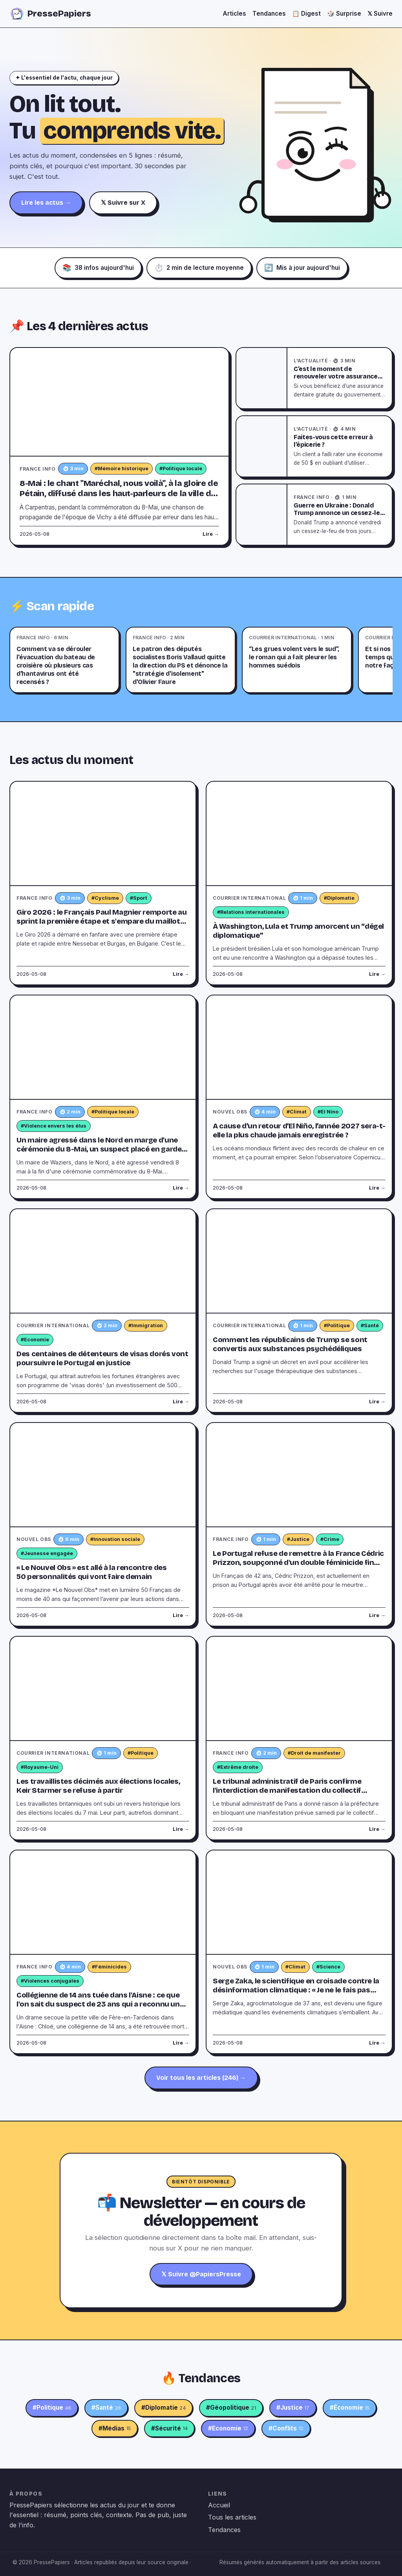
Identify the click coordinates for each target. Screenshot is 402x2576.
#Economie (35, 1340)
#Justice (298, 1539)
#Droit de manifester (314, 1753)
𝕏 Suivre (380, 13)
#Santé (370, 1325)
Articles (234, 13)
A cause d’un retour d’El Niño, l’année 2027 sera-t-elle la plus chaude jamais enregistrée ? (299, 1130)
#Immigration (145, 1325)
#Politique (337, 1325)
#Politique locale (180, 468)
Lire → (211, 534)
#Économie (349, 2408)
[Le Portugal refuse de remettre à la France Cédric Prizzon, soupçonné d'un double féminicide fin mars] (299, 1475)
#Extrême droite (237, 1767)
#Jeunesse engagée (47, 1553)
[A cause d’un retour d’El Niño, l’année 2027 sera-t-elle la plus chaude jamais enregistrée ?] (299, 1047)
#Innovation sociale (115, 1539)
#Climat (297, 1112)
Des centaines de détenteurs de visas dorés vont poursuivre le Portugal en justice (102, 1358)
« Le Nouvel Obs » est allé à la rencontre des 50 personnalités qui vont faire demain (91, 1572)
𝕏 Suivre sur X (123, 202)
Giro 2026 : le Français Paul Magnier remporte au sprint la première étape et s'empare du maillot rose (101, 921)
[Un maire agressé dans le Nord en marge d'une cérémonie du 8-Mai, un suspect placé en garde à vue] (103, 1047)
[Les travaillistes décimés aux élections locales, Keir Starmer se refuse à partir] (103, 1689)
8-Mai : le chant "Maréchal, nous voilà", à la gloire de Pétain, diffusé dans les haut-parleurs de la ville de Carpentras (119, 493)
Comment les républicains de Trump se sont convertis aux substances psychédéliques (290, 1344)
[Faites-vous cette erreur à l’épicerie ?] (261, 446)
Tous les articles (232, 2517)
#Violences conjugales (50, 1981)
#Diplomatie (339, 898)
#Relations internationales (251, 912)
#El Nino (328, 1112)
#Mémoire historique (121, 468)
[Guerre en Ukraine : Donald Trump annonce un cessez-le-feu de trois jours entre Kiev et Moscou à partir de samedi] (261, 514)
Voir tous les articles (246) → (201, 2077)
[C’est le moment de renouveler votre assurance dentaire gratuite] (261, 378)
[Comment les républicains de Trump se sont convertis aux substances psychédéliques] (299, 1261)
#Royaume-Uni (39, 1767)
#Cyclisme (105, 898)
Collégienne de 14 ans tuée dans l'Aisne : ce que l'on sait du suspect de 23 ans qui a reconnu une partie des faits (100, 2004)
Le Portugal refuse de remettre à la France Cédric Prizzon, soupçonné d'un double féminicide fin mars (298, 1562)
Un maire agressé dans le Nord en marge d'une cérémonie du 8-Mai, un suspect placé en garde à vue (101, 1149)
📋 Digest (306, 13)
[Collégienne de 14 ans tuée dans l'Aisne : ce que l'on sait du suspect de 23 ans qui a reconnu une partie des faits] (103, 1902)
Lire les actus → (46, 202)
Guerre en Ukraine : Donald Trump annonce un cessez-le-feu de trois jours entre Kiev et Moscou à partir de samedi (339, 517)
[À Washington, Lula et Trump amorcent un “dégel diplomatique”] (299, 834)
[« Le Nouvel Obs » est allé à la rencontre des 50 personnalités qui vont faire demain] (103, 1475)
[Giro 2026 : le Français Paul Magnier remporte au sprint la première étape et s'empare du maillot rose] (103, 834)
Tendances (269, 13)
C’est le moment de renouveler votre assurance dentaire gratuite (336, 376)
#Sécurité (169, 2428)
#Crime (329, 1539)
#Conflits (286, 2428)
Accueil (219, 2505)
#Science (328, 1967)
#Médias (115, 2428)
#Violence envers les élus (53, 1126)
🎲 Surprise (344, 13)
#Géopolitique (231, 2408)
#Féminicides (109, 1967)
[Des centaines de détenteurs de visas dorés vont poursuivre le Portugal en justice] (103, 1261)
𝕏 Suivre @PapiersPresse (201, 2274)
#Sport (138, 898)
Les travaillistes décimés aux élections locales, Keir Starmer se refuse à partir (98, 1786)
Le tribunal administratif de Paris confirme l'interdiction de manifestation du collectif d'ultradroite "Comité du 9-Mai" (287, 1790)
